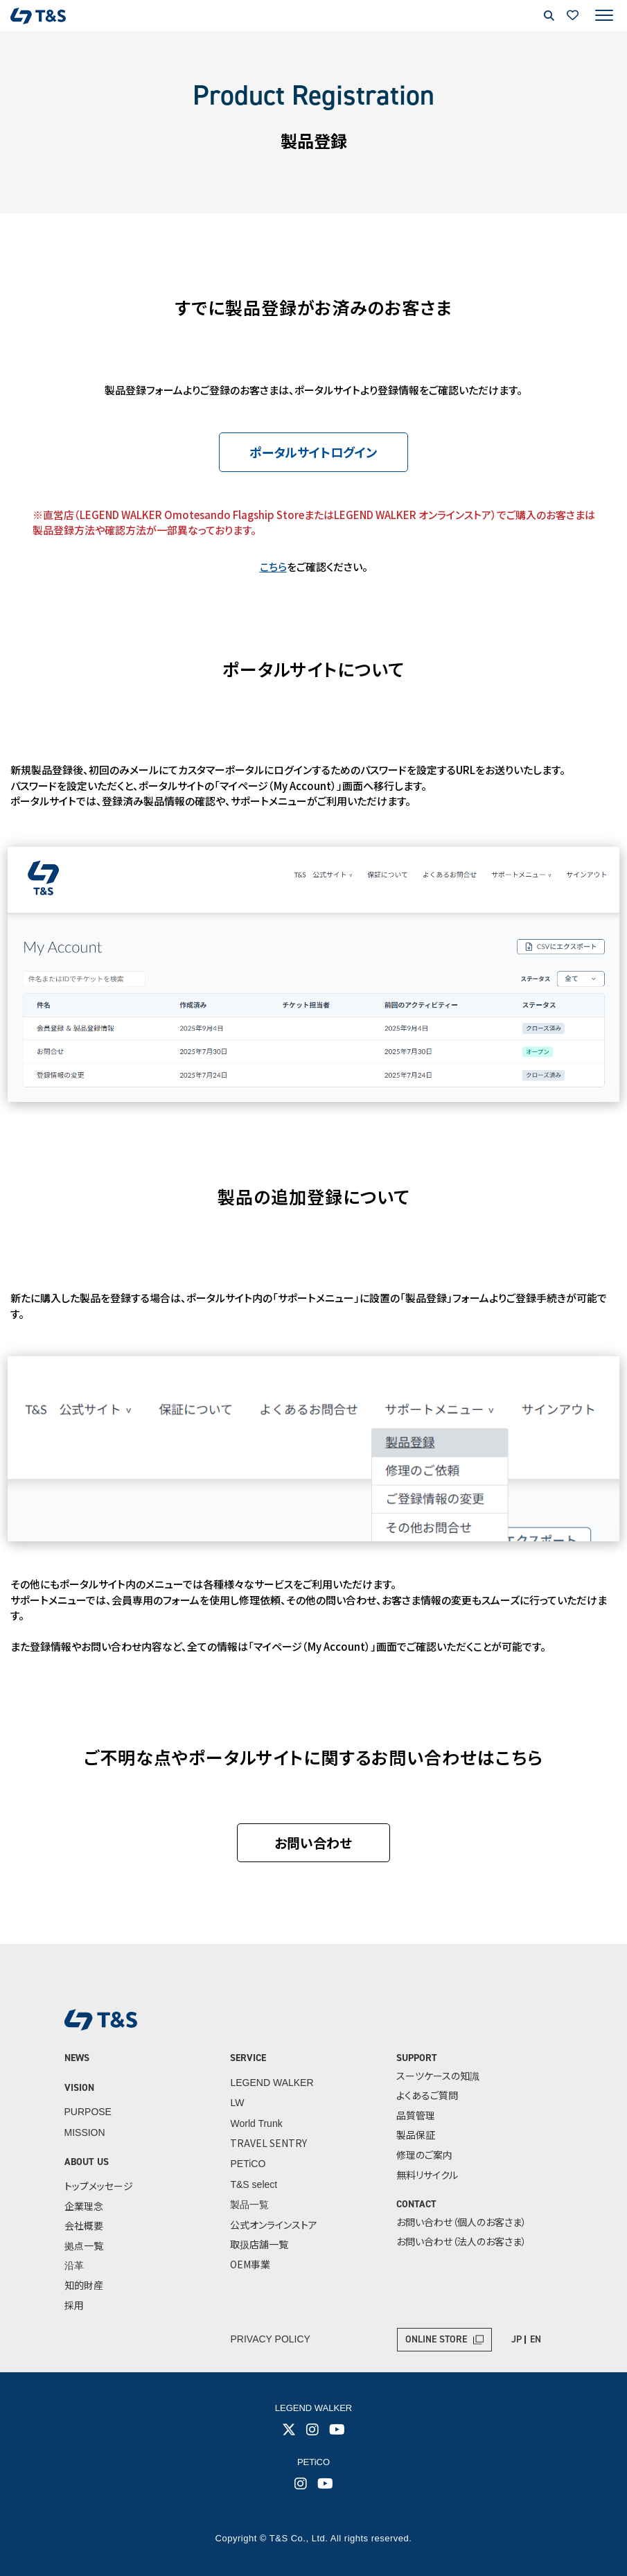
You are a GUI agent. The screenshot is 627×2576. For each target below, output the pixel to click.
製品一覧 (249, 2204)
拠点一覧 (83, 2245)
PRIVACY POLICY (270, 2339)
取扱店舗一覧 (259, 2244)
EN (535, 2339)
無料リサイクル (427, 2175)
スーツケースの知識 (437, 2076)
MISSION (84, 2132)
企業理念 (83, 2206)
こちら (273, 566)
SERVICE (248, 2058)
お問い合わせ (314, 1842)
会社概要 (83, 2225)
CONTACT (416, 2204)
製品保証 (415, 2134)
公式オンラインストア (273, 2225)
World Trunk (256, 2123)
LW (237, 2102)
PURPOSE (88, 2111)
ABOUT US (86, 2161)
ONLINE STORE (436, 2339)
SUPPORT (416, 2058)
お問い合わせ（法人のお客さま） (461, 2241)
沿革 (74, 2265)
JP (516, 2339)
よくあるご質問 (427, 2095)
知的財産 (83, 2285)
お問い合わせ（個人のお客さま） (461, 2222)
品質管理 (415, 2115)
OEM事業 (250, 2264)
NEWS (76, 2058)
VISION (79, 2087)
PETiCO (247, 2163)
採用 (74, 2305)
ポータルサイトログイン (314, 452)
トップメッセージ (98, 2186)
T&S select (253, 2184)
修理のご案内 (424, 2155)
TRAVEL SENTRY (268, 2143)
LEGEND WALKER (271, 2082)
